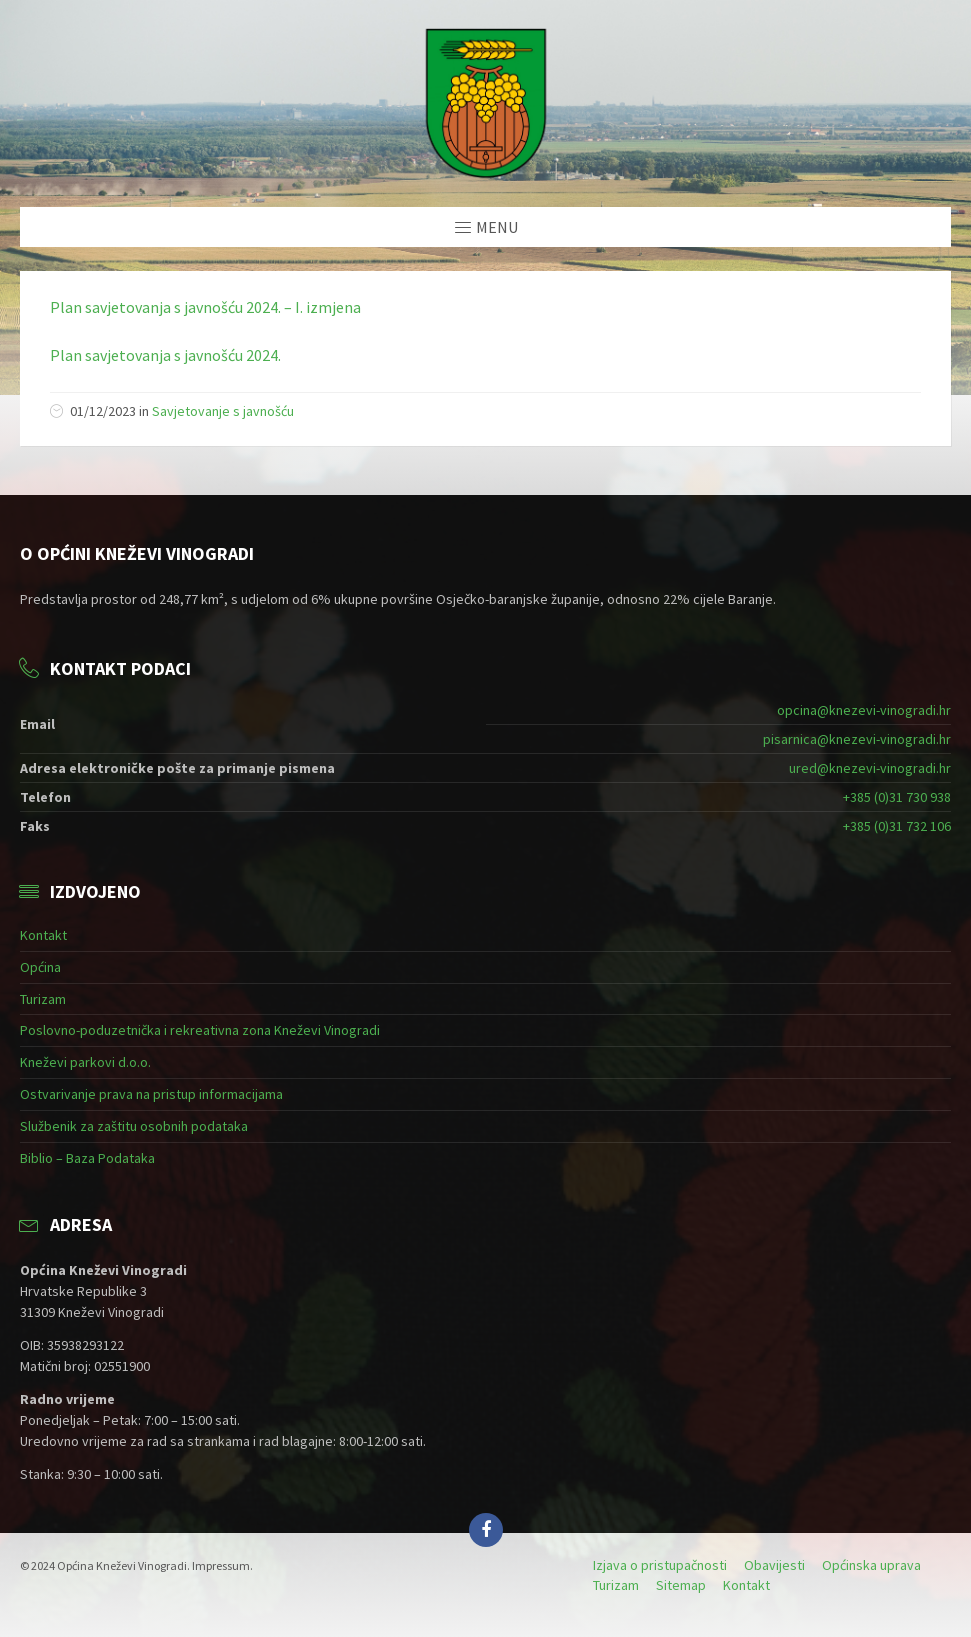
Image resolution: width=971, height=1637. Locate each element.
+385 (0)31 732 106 (897, 826)
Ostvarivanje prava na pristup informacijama (151, 1094)
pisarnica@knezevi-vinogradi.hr (857, 739)
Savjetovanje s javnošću (223, 411)
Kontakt (43, 935)
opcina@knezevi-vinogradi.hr (864, 710)
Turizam (43, 999)
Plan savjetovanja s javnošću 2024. (165, 355)
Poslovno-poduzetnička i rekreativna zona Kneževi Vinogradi (200, 1030)
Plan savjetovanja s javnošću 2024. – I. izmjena (205, 307)
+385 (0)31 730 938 (897, 797)
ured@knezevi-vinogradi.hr (870, 768)
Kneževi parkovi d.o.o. (85, 1062)
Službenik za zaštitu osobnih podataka (134, 1126)
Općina (40, 967)
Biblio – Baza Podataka (87, 1158)
